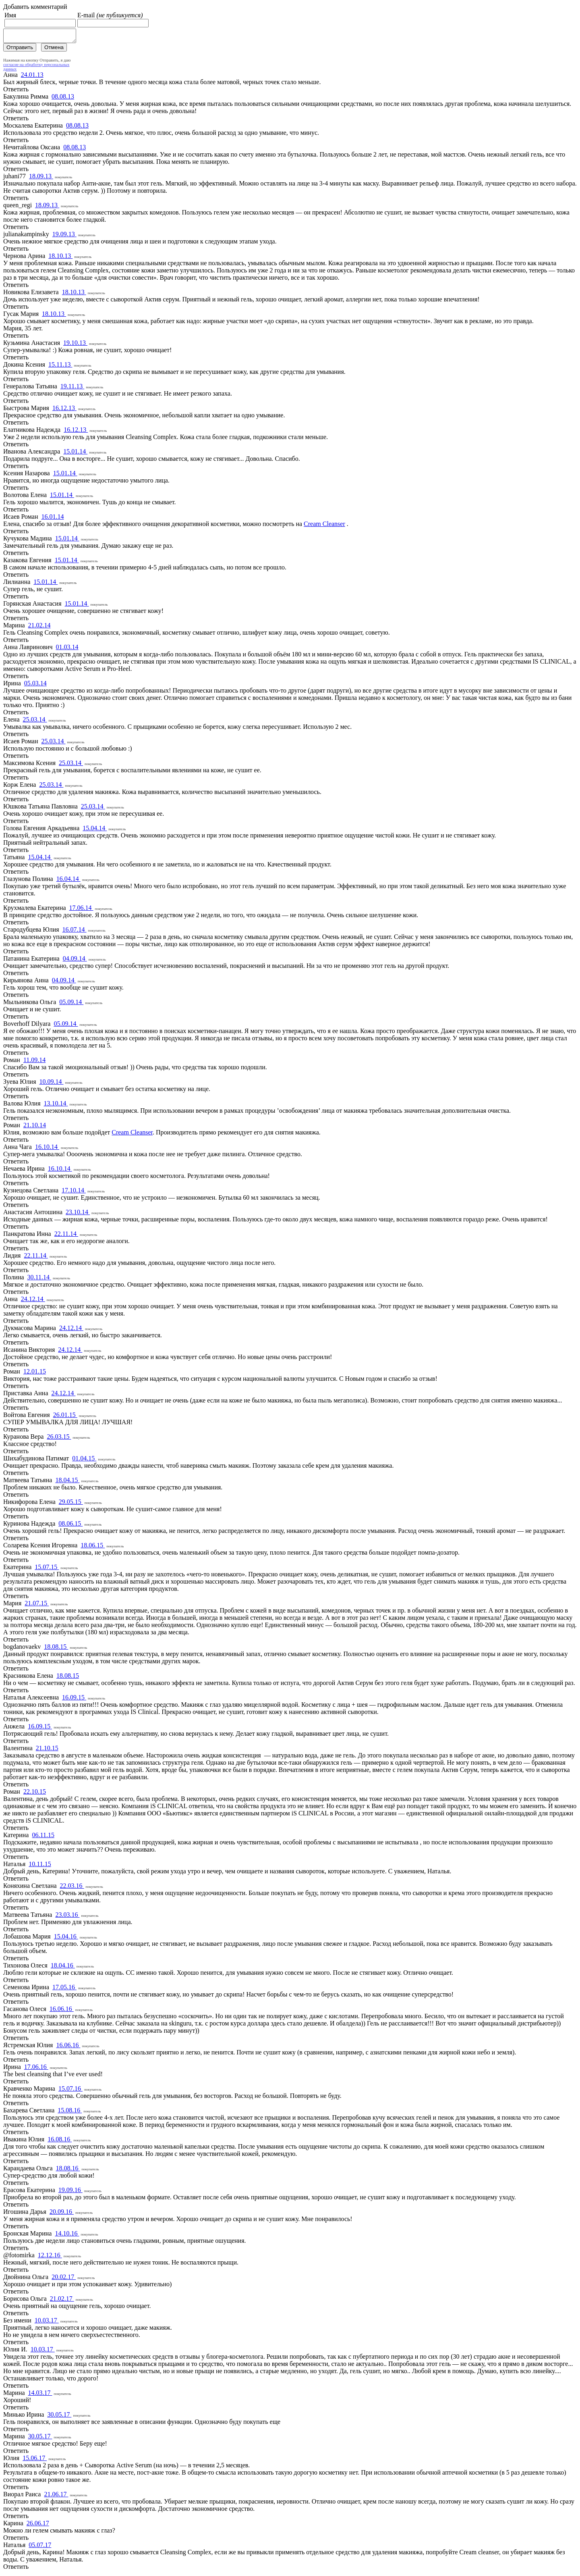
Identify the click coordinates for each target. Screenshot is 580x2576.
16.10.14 (47, 1149)
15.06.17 (35, 2460)
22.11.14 (66, 1236)
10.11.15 (40, 1866)
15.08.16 (70, 2112)
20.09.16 (62, 2214)
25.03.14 (35, 721)
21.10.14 (34, 1127)
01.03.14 (67, 649)
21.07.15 (37, 1605)
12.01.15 (34, 1373)
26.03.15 (59, 1438)
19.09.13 (64, 236)
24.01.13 (32, 77)
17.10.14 (74, 1192)
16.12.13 (64, 410)
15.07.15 (47, 1569)
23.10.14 (78, 1214)
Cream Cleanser (324, 526)
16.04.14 (68, 881)
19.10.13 (75, 345)
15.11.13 (60, 366)
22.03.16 (72, 1888)
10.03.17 (47, 2322)
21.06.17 (56, 2496)
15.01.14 (75, 453)
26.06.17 (38, 2525)
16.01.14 (52, 519)
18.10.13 (60, 258)
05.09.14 (71, 1004)
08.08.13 (63, 98)
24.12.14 (33, 1301)
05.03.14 (35, 685)
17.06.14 (81, 910)
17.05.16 (64, 1989)
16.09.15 (74, 1699)
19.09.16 (70, 2192)
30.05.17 (59, 2416)
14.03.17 (40, 2395)
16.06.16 (62, 2011)
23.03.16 (67, 1917)
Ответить (16, 91)
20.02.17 (64, 2279)
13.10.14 (56, 1105)
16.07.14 (74, 931)
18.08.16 (68, 2170)
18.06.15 (93, 1547)
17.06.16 (36, 2069)
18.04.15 (67, 1482)
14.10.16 (67, 2235)
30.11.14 (39, 1279)
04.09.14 (75, 960)
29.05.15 (71, 1504)
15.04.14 (95, 830)
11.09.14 (34, 1062)
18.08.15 (56, 1649)
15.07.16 (70, 2090)
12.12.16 (50, 2257)
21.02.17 (62, 2301)
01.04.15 (84, 1460)
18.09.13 (41, 178)
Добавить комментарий (35, 6)
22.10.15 (34, 1793)
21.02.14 (39, 627)
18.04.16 (63, 1967)
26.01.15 (65, 1417)
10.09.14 (51, 1084)
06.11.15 (43, 1837)
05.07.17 (40, 2547)
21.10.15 (47, 1750)
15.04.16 (66, 1938)
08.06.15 (70, 1525)
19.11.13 (72, 388)
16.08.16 (60, 2141)
